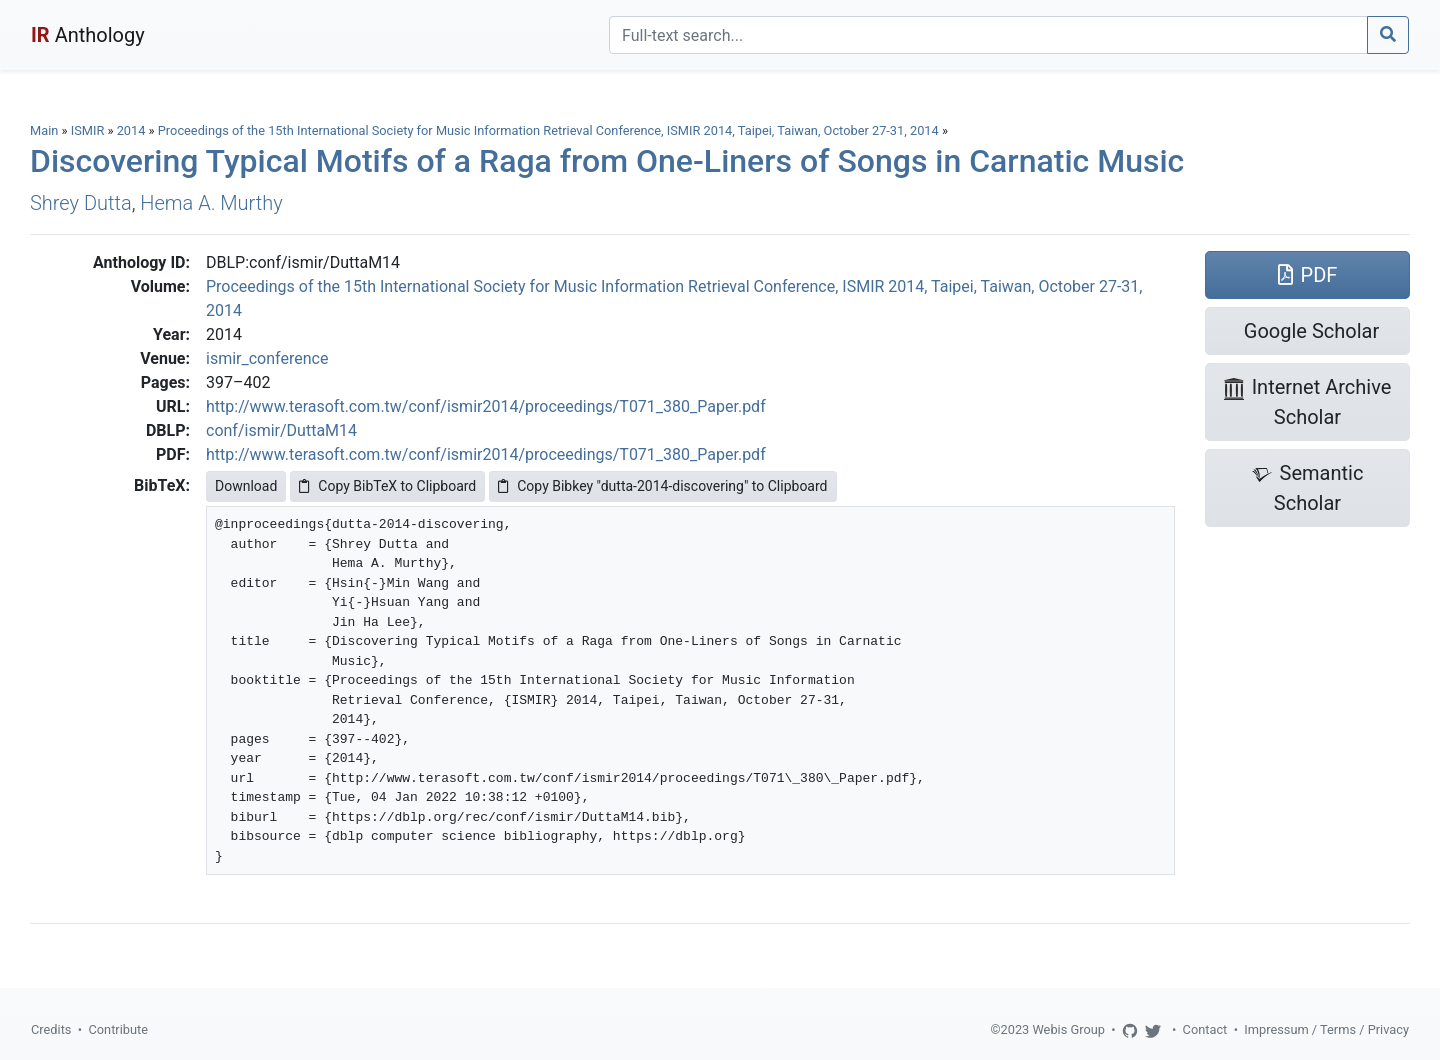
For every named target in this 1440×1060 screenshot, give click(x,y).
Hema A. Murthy (211, 203)
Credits (51, 1029)
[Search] (988, 35)
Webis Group (1068, 1029)
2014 (131, 130)
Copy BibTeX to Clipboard (387, 486)
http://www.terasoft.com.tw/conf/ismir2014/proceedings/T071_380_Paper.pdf (486, 406)
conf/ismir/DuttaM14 (281, 430)
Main (44, 130)
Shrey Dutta (81, 203)
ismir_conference (267, 358)
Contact (1205, 1029)
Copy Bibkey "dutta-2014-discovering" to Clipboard (662, 486)
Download (246, 486)
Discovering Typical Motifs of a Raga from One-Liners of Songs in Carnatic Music (607, 161)
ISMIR (88, 130)
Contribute (118, 1029)
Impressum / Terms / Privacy (1326, 1029)
